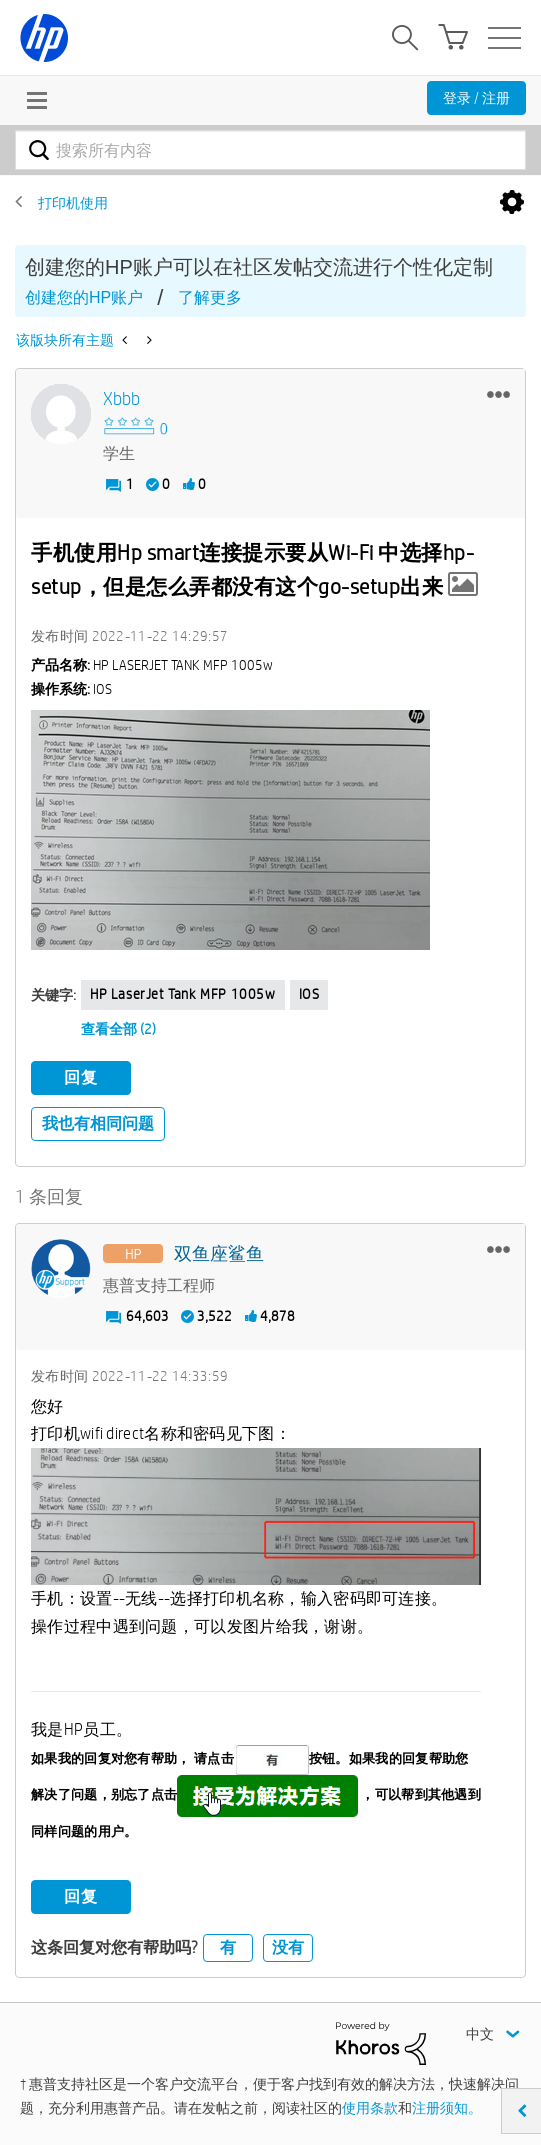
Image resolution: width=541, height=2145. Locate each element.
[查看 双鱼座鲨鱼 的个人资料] (219, 1254)
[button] (498, 394)
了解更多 (210, 297)
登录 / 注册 (476, 98)
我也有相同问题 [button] (98, 1123)
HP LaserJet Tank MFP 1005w (183, 994)
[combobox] (270, 150)
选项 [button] (512, 203)
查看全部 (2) (118, 1029)
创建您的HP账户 (84, 297)
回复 (81, 1077)
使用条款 (370, 2108)
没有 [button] (288, 1947)
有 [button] (228, 1947)
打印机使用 (73, 203)
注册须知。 (447, 2108)
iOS (309, 994)
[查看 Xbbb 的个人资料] (121, 399)
